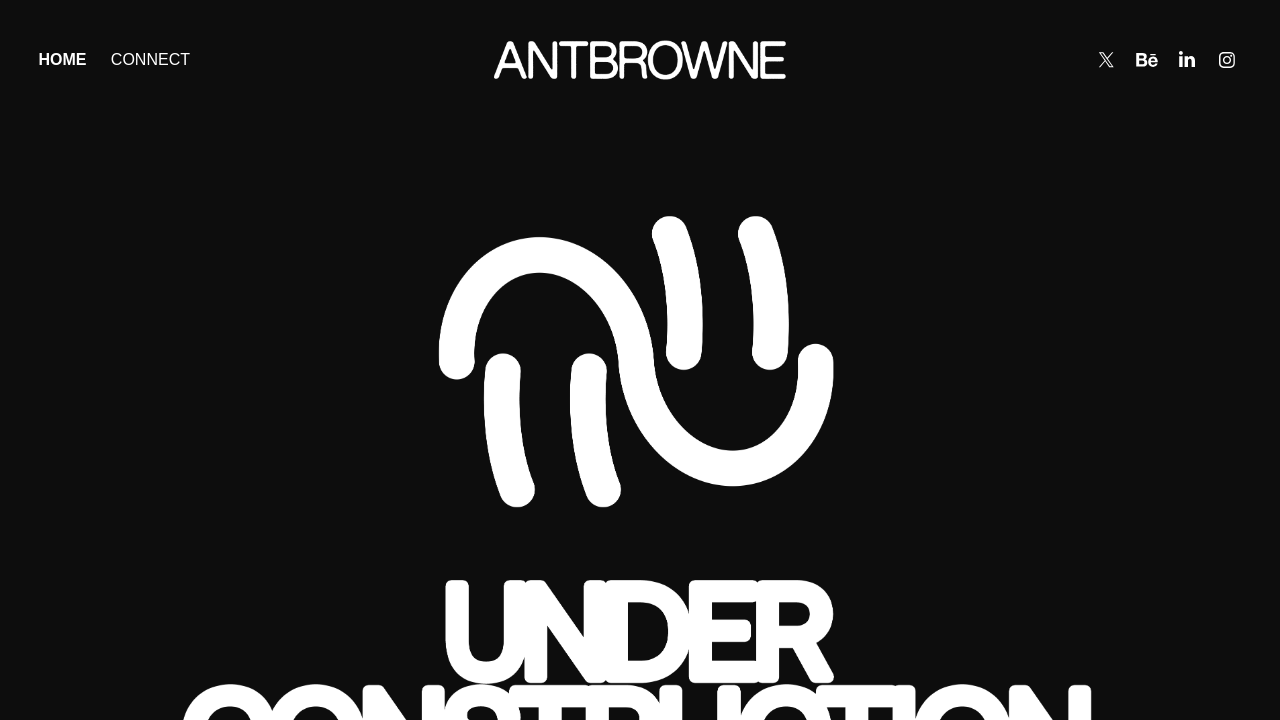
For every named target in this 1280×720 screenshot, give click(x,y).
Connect (150, 59)
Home (62, 59)
